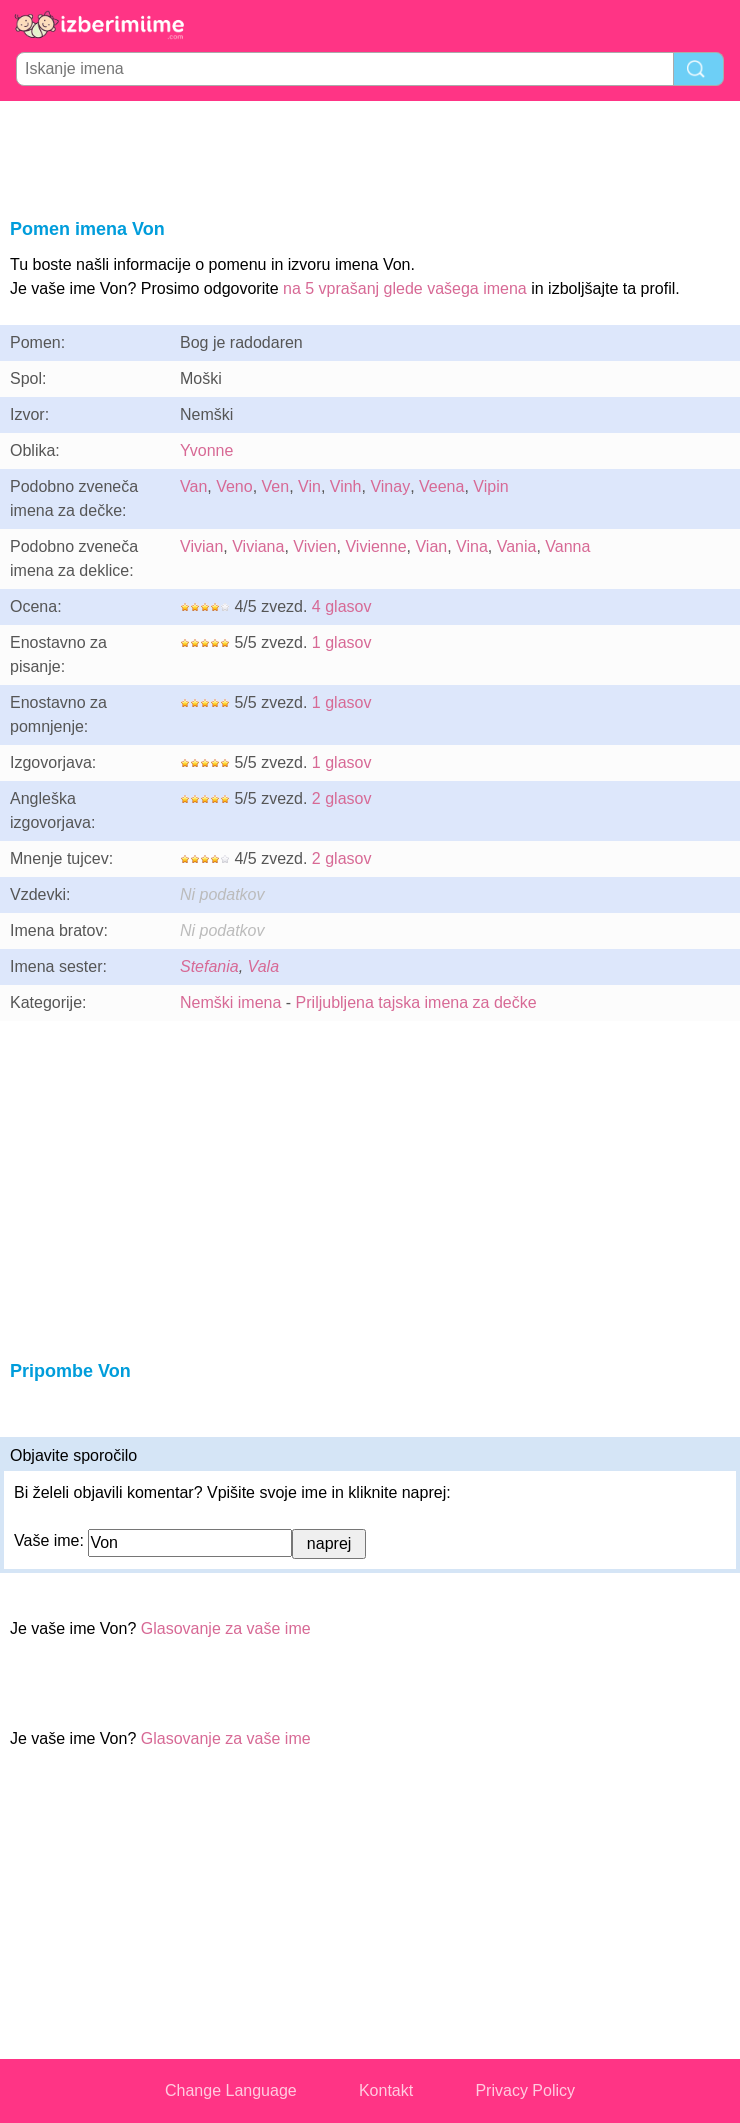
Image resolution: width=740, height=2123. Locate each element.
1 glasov (342, 642)
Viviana (258, 546)
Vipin (490, 486)
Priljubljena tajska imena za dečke (416, 1002)
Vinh (346, 486)
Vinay (390, 486)
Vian (431, 546)
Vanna (567, 546)
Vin (309, 486)
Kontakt (386, 2090)
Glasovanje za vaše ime (226, 1628)
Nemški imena (230, 1002)
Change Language (231, 2090)
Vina (472, 546)
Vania (517, 546)
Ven (276, 486)
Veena (441, 486)
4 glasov (342, 606)
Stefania (209, 966)
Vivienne (375, 546)
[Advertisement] (370, 156)
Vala (263, 966)
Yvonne (206, 450)
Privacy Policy (525, 2090)
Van (193, 486)
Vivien (314, 546)
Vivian (201, 546)
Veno (234, 486)
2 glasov (342, 798)
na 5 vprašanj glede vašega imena (405, 288)
